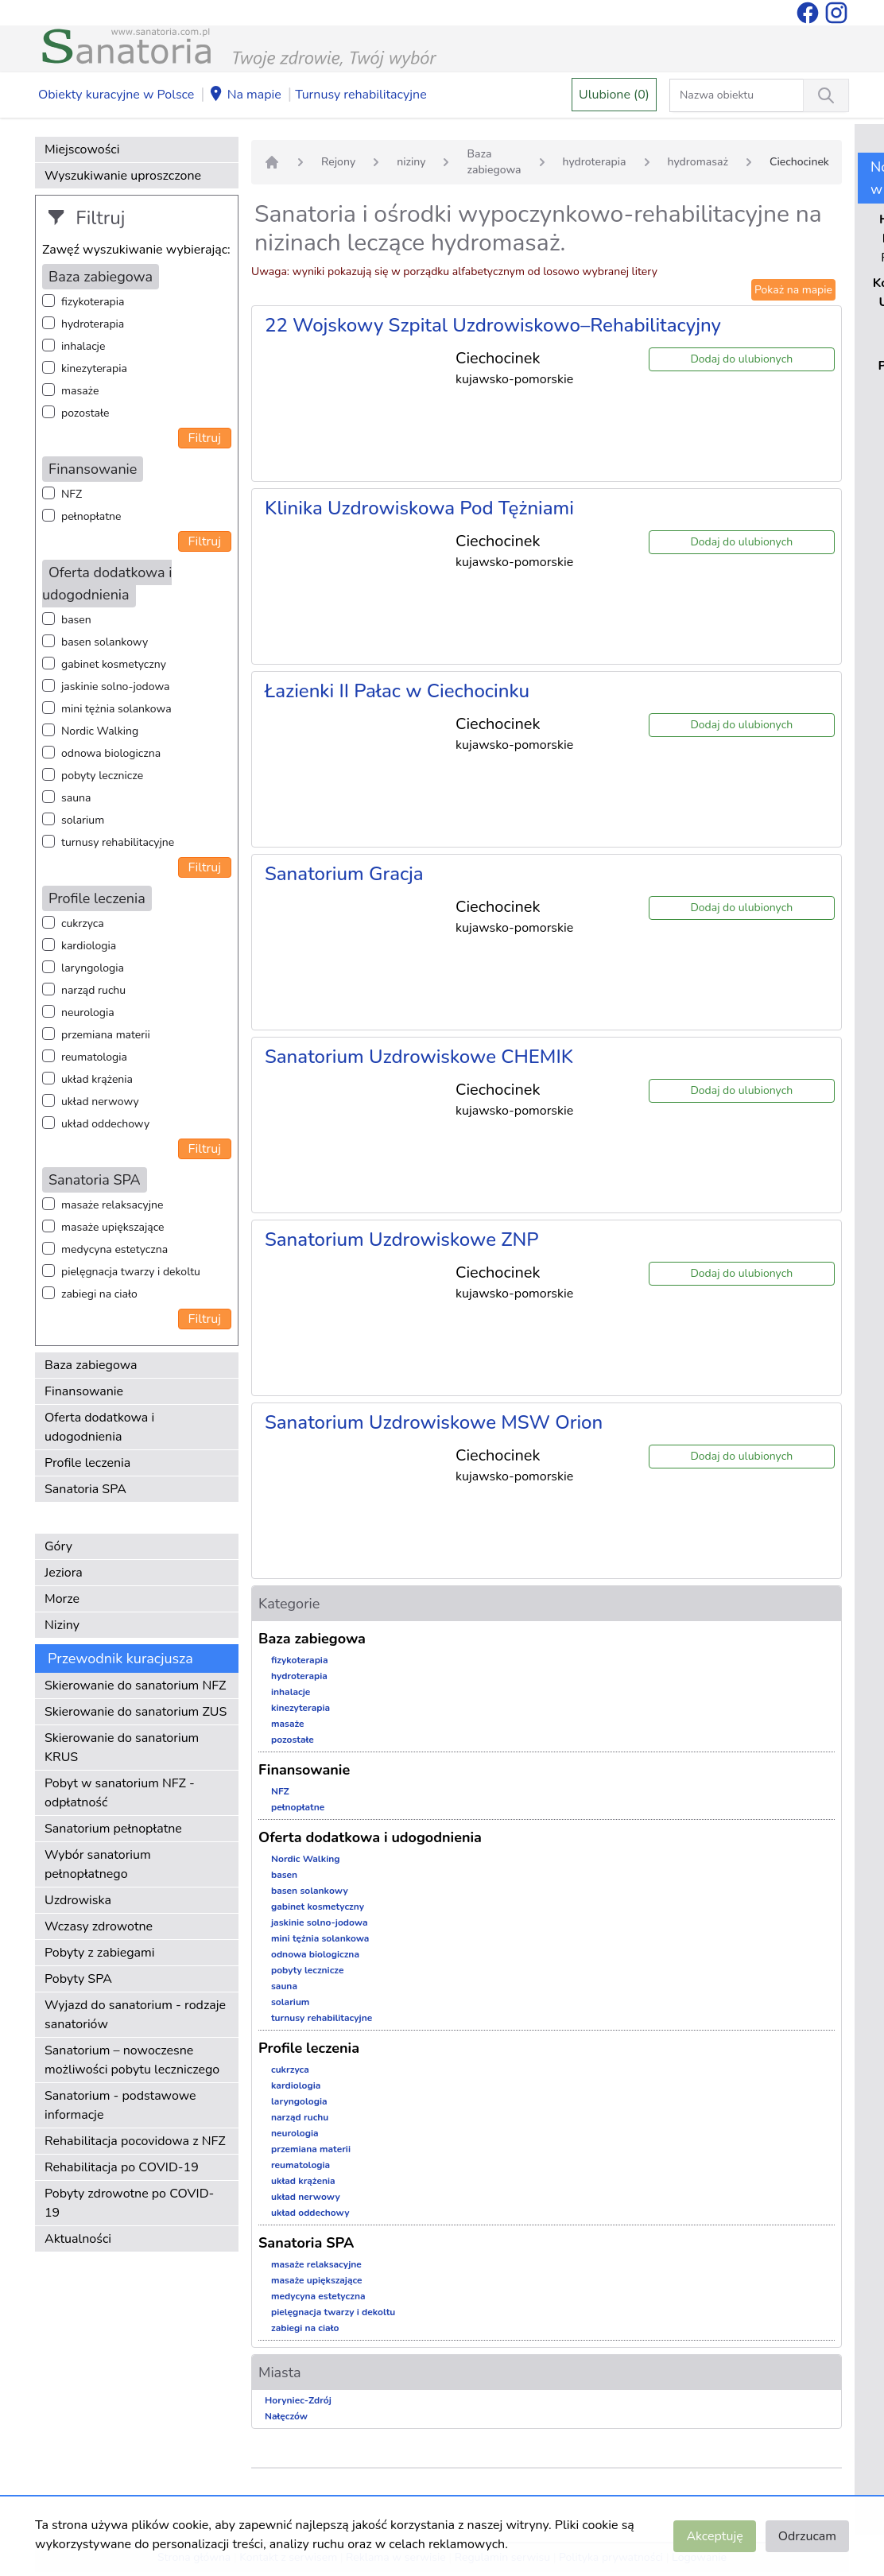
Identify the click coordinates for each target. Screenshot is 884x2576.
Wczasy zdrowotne (99, 1926)
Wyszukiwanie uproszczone (123, 175)
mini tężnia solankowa (116, 708)
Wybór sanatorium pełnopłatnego (98, 1864)
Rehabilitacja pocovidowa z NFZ (135, 2141)
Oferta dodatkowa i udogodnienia (99, 1427)
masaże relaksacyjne (112, 1204)
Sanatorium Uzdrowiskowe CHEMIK (419, 1056)
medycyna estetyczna (114, 1249)
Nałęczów (286, 2416)
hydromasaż (698, 161)
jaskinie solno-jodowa (115, 686)
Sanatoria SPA (85, 1489)
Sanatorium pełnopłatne (113, 1828)
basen (76, 619)
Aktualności (78, 2239)
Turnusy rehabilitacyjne (360, 94)
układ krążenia (97, 1079)
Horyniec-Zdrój (298, 2400)
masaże (80, 390)
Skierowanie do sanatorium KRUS (122, 1747)
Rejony (338, 161)
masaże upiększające (113, 1227)
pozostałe (85, 413)
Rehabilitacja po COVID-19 (122, 2167)
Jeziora (64, 1572)
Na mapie (244, 95)
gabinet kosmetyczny (113, 664)
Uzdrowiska (78, 1900)
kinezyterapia (94, 368)
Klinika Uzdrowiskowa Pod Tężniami (419, 508)
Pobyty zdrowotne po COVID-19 (129, 2203)
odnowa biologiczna (111, 753)
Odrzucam (807, 2536)
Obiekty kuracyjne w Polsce (116, 94)
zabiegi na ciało (99, 1294)
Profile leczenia (87, 1463)
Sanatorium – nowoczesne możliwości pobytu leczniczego (132, 2060)
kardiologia (88, 945)
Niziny (62, 1625)
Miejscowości (82, 149)
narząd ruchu (93, 990)
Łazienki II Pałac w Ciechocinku (397, 691)
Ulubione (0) (614, 94)
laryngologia (92, 968)
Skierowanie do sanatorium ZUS (136, 1712)
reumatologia (94, 1057)
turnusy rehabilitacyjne (117, 842)
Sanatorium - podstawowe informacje (120, 2105)
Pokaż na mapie (793, 289)
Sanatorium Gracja (344, 873)
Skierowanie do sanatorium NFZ (135, 1685)
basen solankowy (104, 642)
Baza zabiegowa (91, 1365)
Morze (62, 1599)
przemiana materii (105, 1034)
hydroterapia (92, 324)
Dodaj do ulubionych (741, 359)
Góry (58, 1546)
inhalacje (83, 346)
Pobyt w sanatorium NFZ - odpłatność (120, 1793)
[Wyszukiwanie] (826, 95)
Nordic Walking (99, 731)
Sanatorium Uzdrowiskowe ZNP (402, 1239)
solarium (82, 820)
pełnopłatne (91, 516)
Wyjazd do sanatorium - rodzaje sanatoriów (135, 2014)
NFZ (71, 494)
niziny (411, 161)
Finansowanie (84, 1391)
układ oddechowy (105, 1123)
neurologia (87, 1012)
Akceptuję (714, 2536)
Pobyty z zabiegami (99, 1952)
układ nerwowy (100, 1101)
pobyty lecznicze (102, 775)
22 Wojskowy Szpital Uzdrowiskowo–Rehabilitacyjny (493, 325)
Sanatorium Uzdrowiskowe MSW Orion (434, 1422)
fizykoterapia (92, 301)
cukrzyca (82, 923)
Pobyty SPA (78, 1979)
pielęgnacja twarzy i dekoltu (130, 1271)
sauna (76, 797)
